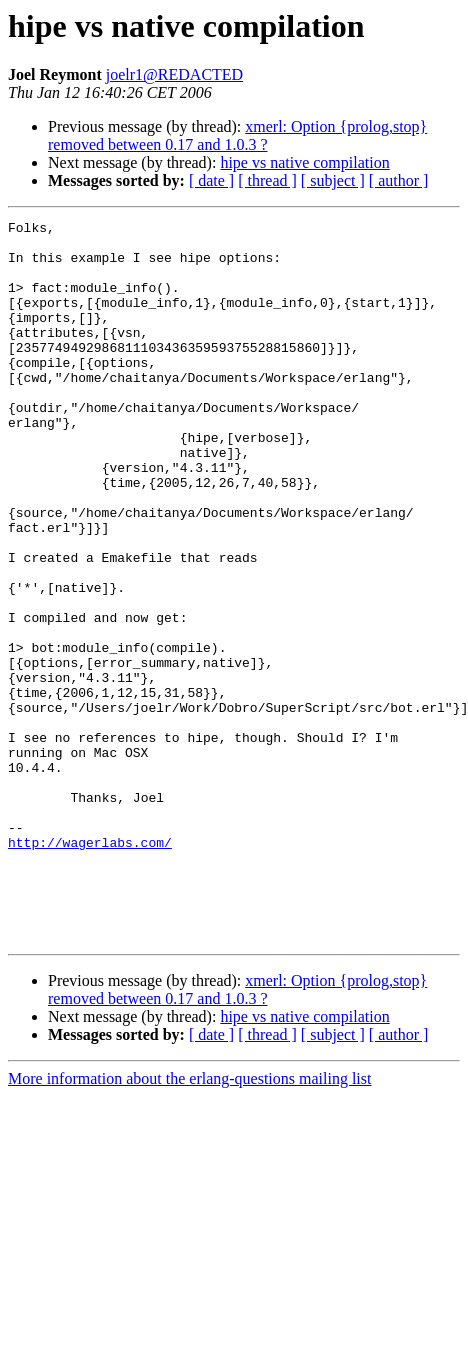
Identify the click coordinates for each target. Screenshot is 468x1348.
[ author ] (399, 180)
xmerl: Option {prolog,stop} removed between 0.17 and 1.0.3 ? (237, 135)
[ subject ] (333, 180)
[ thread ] (267, 180)
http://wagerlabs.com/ (90, 968)
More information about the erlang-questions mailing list (189, 1222)
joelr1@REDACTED (174, 74)
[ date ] (211, 180)
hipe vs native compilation (304, 162)
